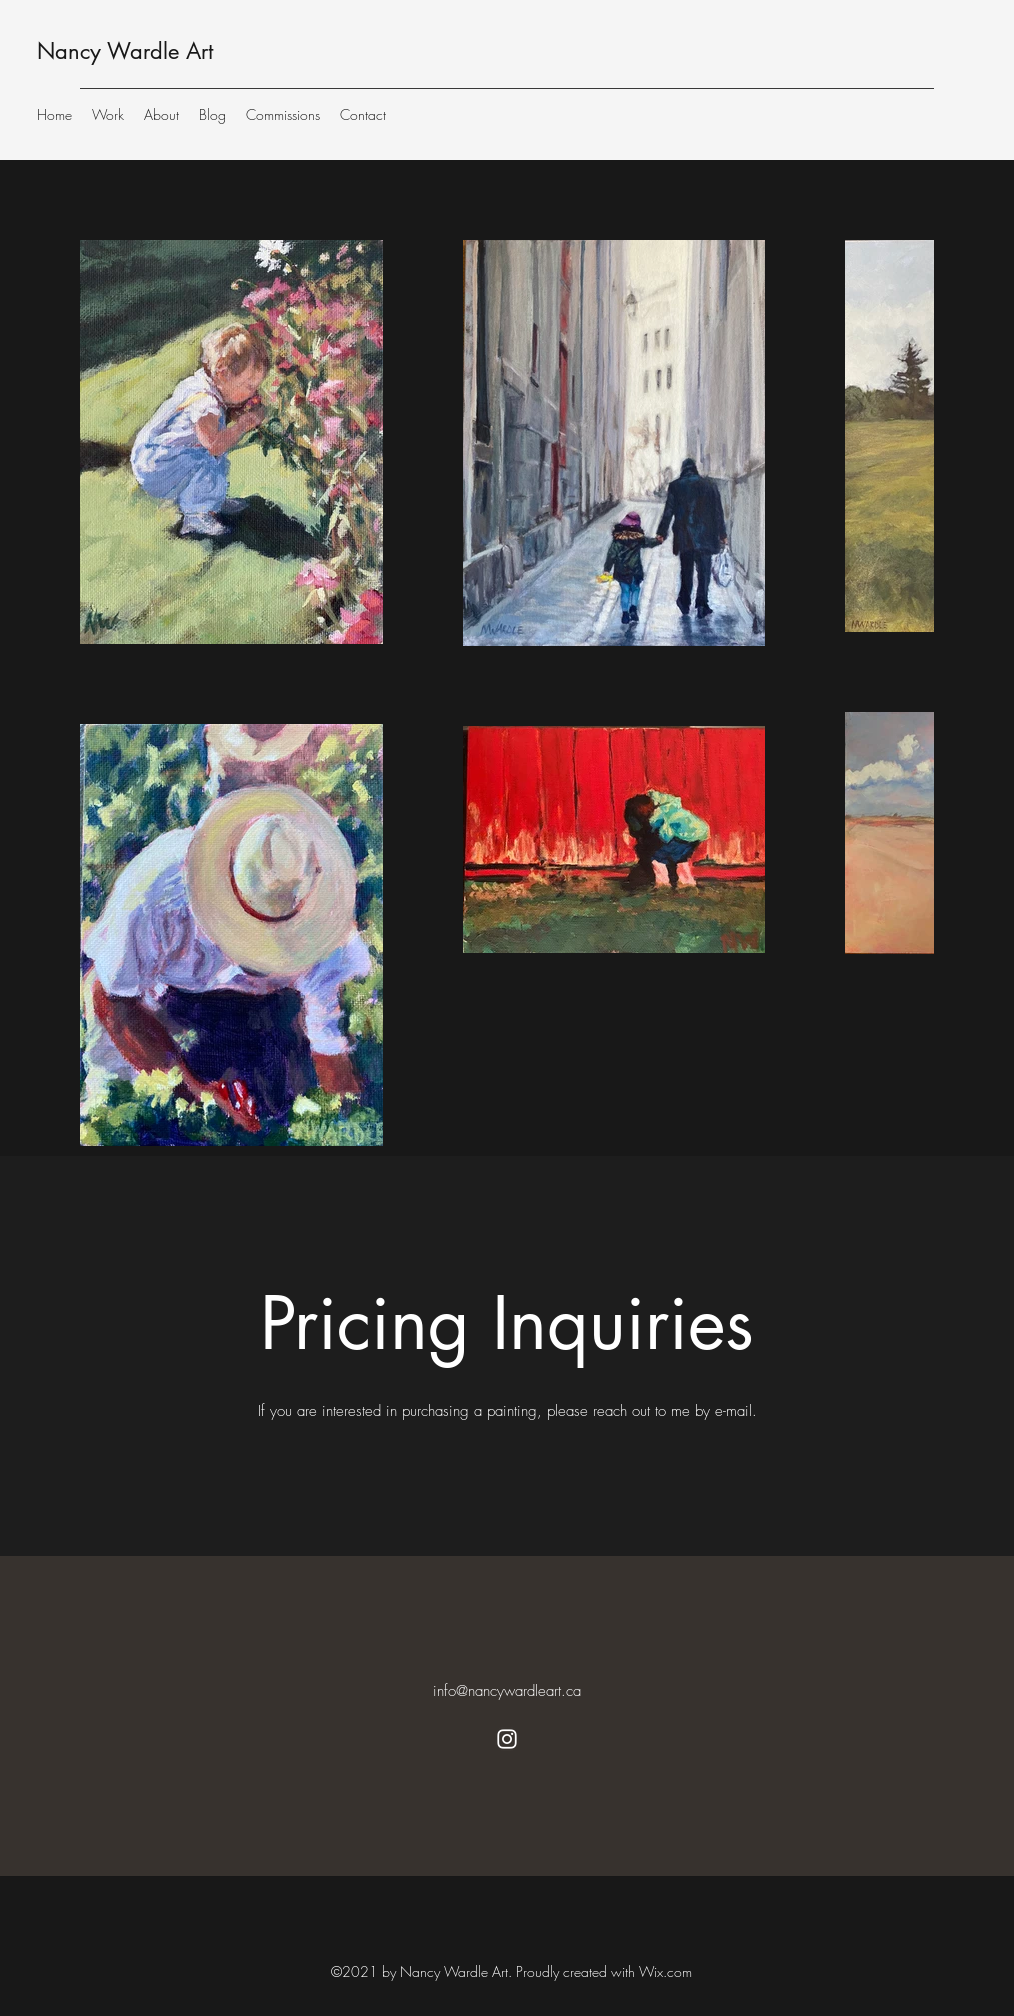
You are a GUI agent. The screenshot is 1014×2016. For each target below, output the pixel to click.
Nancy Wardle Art (125, 51)
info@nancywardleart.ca (507, 1691)
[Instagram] (507, 1739)
